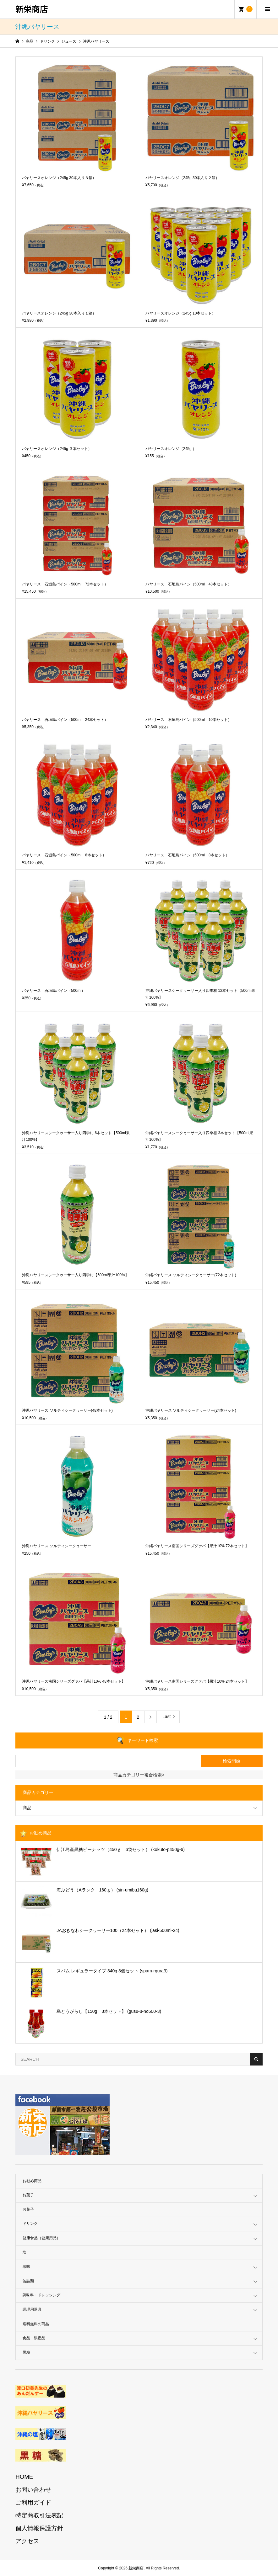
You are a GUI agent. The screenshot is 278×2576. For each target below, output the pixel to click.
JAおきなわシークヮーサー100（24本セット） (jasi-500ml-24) (118, 1930)
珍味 (26, 2266)
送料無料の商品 (36, 2324)
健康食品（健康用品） (41, 2238)
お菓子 (28, 2195)
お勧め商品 (32, 2181)
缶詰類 (28, 2281)
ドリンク (30, 2223)
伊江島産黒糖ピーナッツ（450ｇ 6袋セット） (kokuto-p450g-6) (121, 1849)
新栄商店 (31, 8)
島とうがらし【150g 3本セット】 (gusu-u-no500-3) (109, 2011)
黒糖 (26, 2352)
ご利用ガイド (33, 2502)
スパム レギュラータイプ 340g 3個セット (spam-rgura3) (112, 1970)
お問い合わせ (33, 2489)
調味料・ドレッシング (41, 2295)
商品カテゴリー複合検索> (138, 1774)
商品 (27, 1807)
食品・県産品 (34, 2338)
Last (166, 1716)
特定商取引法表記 (39, 2515)
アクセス (27, 2541)
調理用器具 (32, 2309)
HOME (24, 2476)
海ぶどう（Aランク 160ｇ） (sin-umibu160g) (102, 1889)
